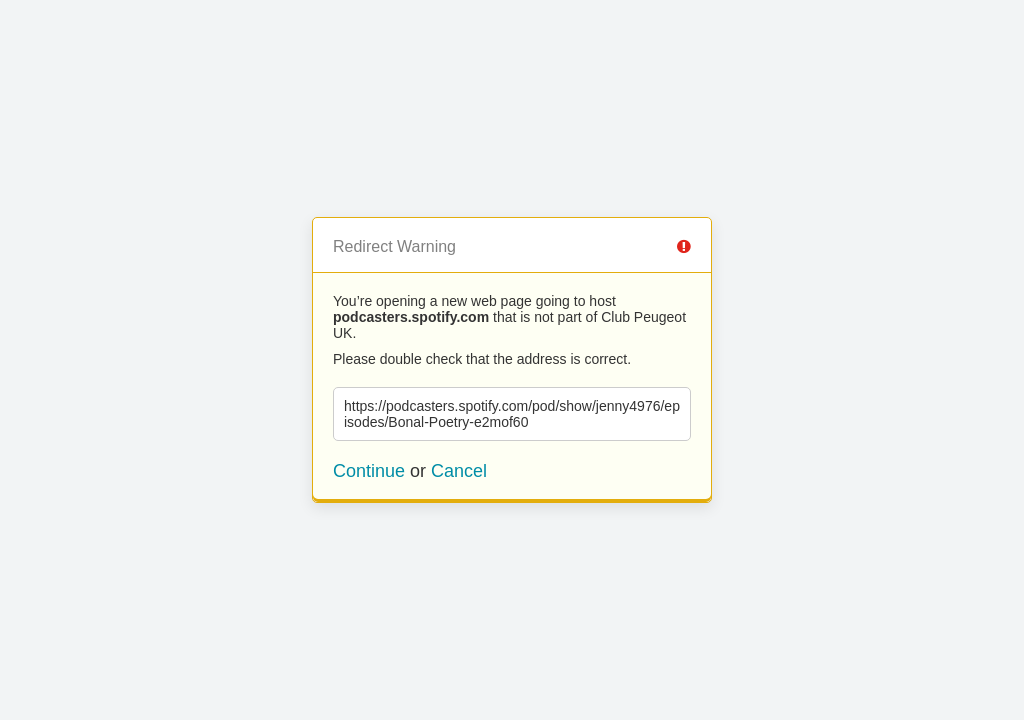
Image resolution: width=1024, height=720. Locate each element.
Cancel (459, 471)
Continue (369, 471)
